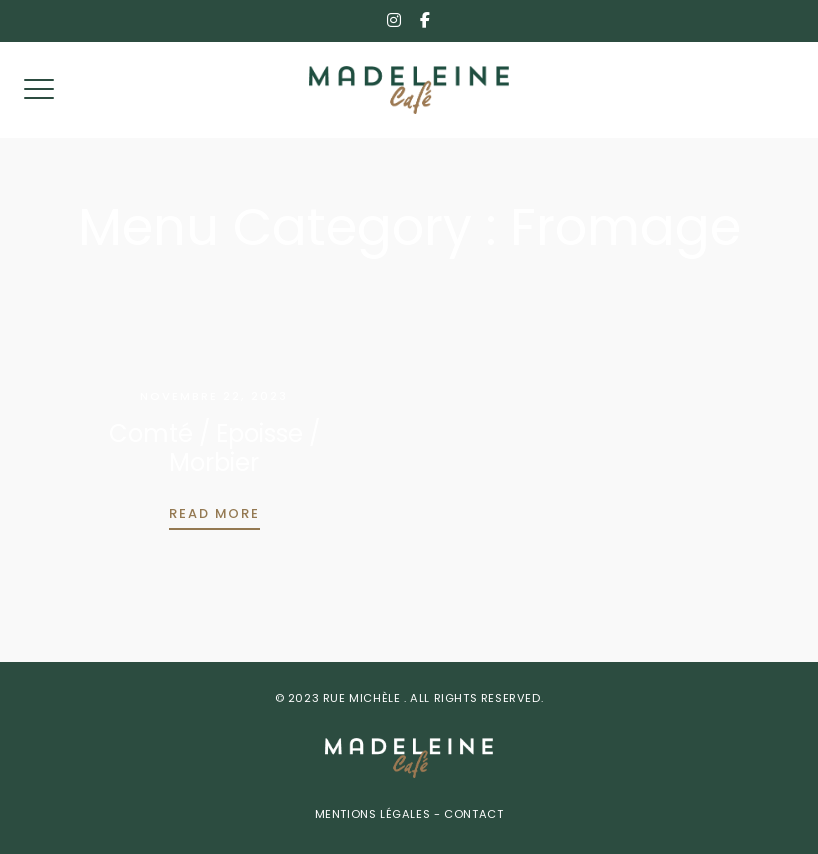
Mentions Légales (374, 815)
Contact (472, 815)
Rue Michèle (363, 699)
